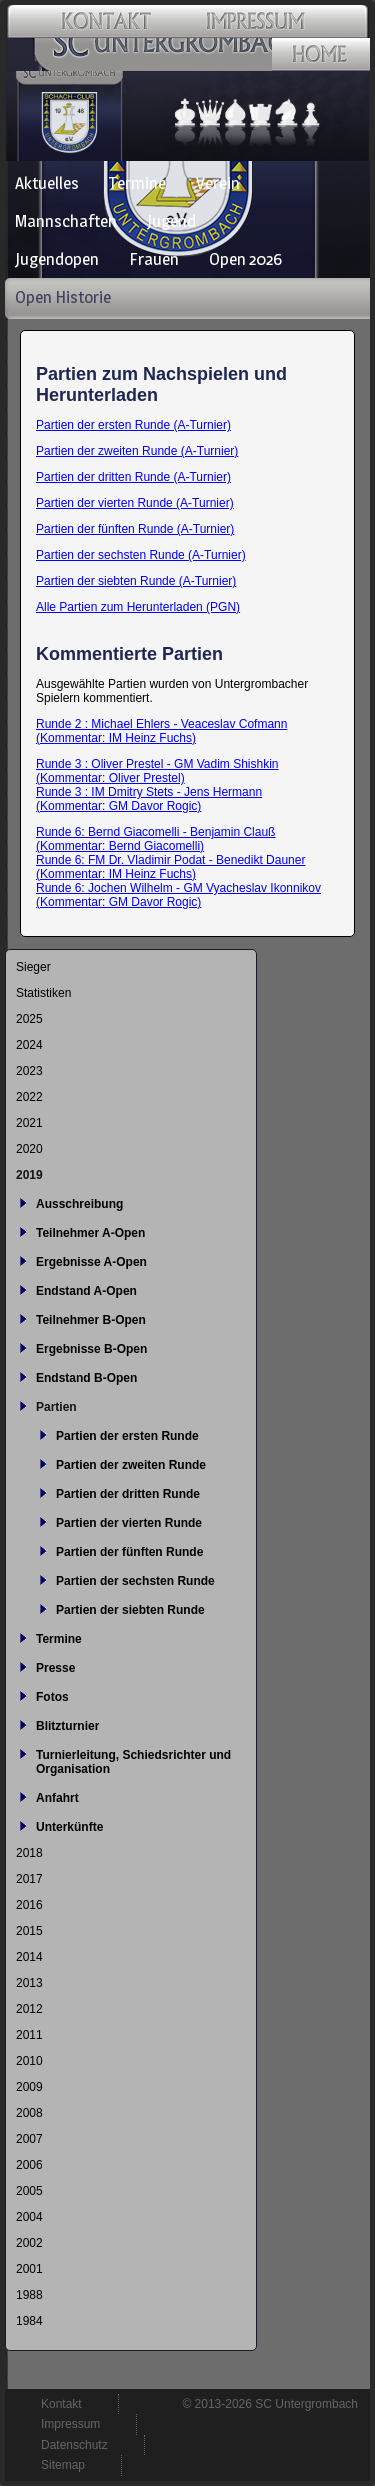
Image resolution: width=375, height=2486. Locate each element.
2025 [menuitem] (29, 1019)
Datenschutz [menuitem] (74, 2445)
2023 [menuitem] (29, 1071)
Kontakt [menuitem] (61, 2404)
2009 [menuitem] (29, 2087)
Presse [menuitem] (55, 1668)
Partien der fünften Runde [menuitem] (129, 1552)
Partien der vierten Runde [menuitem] (129, 1523)
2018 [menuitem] (29, 1853)
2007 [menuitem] (29, 2139)
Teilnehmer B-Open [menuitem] (91, 1320)
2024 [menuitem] (29, 1045)
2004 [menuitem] (29, 2217)
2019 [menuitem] (29, 1175)
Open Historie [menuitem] (63, 297)
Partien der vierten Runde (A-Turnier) (135, 503)
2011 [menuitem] (29, 2035)
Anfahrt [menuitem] (57, 1798)
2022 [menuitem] (29, 1097)
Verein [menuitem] (218, 183)
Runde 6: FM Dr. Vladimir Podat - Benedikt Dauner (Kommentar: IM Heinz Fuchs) (170, 867)
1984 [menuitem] (29, 2321)
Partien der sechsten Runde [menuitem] (135, 1581)
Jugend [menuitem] (171, 221)
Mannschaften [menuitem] (66, 221)
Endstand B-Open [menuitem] (86, 1378)
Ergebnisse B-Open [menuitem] (91, 1349)
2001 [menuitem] (29, 2269)
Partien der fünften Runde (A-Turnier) (135, 529)
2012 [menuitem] (29, 2009)
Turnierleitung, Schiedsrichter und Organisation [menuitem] (133, 1762)
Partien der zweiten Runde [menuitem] (131, 1465)
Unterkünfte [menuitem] (69, 1827)
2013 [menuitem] (29, 1983)
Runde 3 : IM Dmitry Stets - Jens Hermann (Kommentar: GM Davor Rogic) (149, 799)
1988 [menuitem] (29, 2295)
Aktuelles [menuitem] (47, 183)
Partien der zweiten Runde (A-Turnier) (137, 451)
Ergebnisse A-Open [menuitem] (91, 1262)
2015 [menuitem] (29, 1931)
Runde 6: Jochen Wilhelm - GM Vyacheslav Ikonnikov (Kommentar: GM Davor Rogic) (178, 895)
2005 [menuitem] (29, 2191)
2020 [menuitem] (29, 1149)
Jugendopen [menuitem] (57, 259)
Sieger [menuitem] (33, 967)
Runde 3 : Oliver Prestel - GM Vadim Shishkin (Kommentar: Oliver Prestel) (157, 771)
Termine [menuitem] (137, 183)
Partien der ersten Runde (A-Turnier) (133, 425)
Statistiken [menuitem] (43, 993)
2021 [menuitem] (29, 1123)
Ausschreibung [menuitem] (79, 1204)
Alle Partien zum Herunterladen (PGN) (138, 607)
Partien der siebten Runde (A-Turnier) (136, 581)
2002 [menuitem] (29, 2243)
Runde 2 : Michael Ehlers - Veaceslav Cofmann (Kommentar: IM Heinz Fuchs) (161, 731)
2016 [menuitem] (29, 1905)
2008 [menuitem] (29, 2113)
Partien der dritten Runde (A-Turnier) (133, 477)
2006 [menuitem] (29, 2165)
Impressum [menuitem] (70, 2424)
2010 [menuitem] (29, 2061)
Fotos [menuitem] (52, 1697)
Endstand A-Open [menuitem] (86, 1291)
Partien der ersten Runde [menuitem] (127, 1436)
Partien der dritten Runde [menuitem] (128, 1494)
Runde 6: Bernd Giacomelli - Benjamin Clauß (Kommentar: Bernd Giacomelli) (155, 839)
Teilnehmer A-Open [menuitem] (90, 1233)
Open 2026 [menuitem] (245, 259)
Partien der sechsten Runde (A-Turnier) (141, 555)
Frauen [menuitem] (154, 259)
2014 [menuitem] (29, 1957)
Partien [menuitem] (56, 1407)
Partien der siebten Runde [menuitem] (130, 1610)
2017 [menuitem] (29, 1879)
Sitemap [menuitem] (63, 2465)
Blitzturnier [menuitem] (67, 1726)
